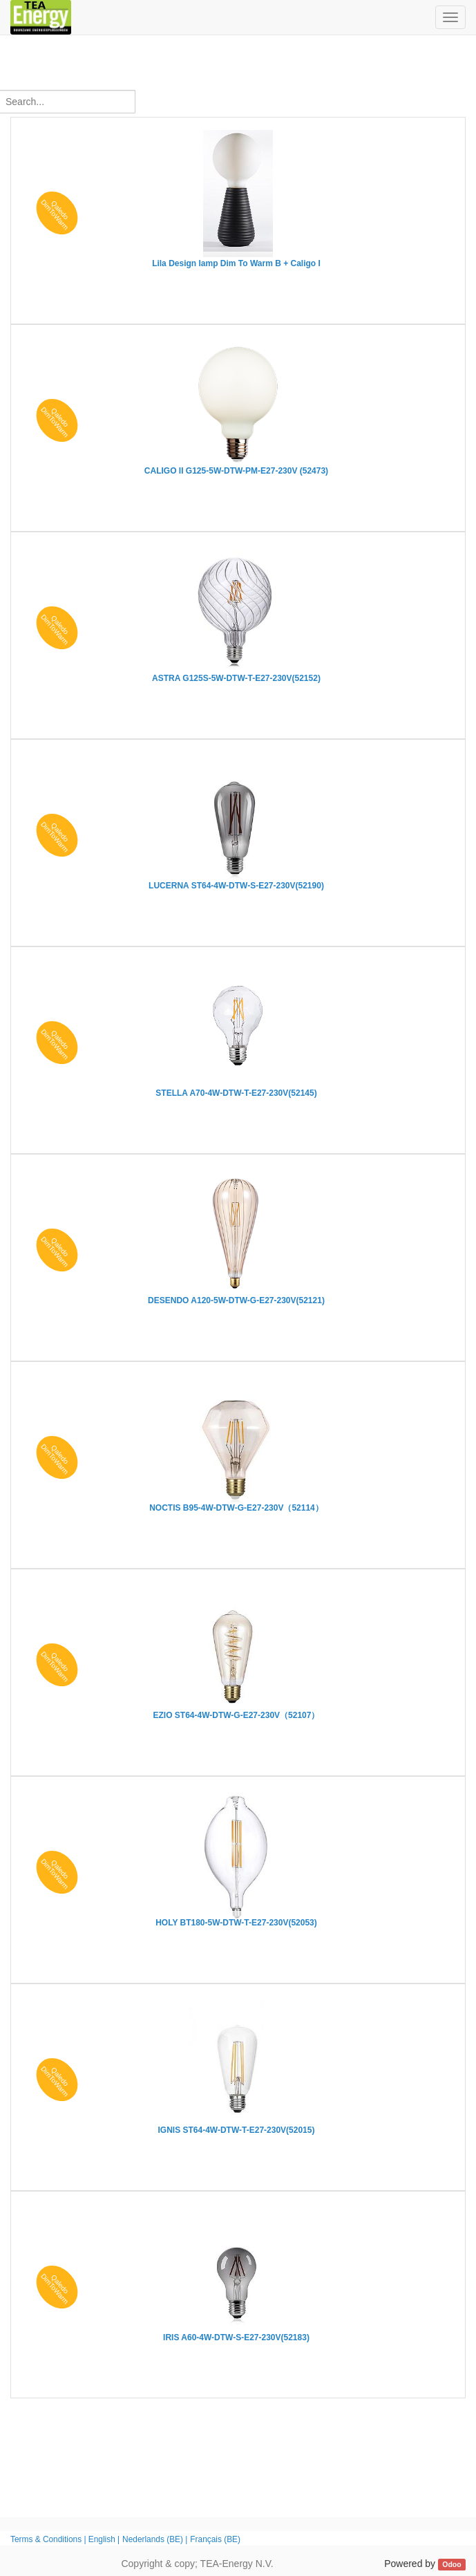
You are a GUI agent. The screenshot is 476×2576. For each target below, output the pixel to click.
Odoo (451, 2564)
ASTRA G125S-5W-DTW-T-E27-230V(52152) (236, 678)
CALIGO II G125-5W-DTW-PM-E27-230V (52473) (236, 471)
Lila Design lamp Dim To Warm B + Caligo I (236, 263)
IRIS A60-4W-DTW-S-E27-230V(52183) (236, 2337)
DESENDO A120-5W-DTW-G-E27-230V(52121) (236, 1300)
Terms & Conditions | (49, 2539)
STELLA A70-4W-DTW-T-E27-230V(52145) (235, 1093)
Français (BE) (215, 2539)
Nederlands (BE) (152, 2539)
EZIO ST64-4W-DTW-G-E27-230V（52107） (236, 1715)
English (101, 2539)
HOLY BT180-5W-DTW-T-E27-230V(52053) (236, 1923)
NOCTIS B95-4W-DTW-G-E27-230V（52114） (236, 1508)
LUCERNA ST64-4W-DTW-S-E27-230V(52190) (236, 885)
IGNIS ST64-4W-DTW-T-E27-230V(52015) (236, 2130)
